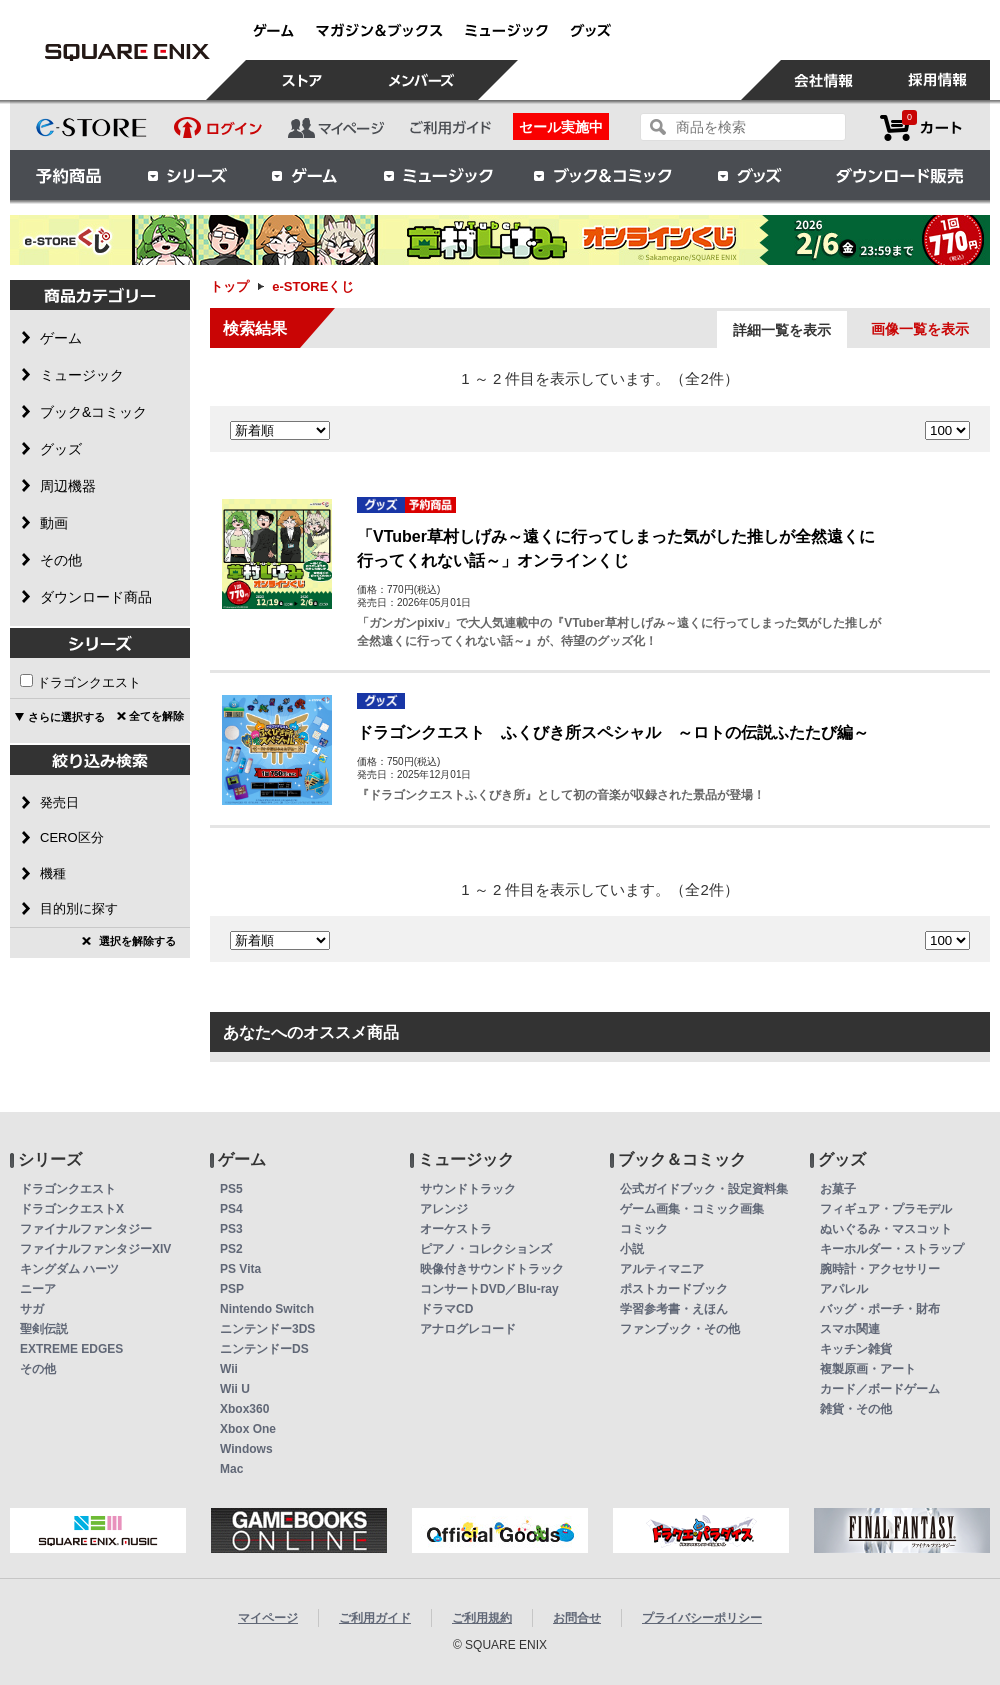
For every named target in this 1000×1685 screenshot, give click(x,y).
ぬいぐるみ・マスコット (886, 1229)
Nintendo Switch (267, 1309)
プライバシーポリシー (702, 1618)
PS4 (231, 1209)
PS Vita (240, 1269)
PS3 (231, 1229)
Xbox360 (244, 1409)
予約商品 (69, 175)
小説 (632, 1249)
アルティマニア (662, 1269)
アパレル (844, 1289)
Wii (229, 1369)
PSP (232, 1289)
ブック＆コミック (602, 175)
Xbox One (248, 1429)
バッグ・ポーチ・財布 (880, 1309)
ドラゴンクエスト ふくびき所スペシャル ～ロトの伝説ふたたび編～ (613, 732)
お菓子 (838, 1189)
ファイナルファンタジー (86, 1229)
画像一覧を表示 (920, 329)
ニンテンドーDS (264, 1349)
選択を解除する (137, 941)
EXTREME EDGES (71, 1349)
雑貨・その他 (856, 1409)
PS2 (231, 1249)
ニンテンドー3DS (267, 1329)
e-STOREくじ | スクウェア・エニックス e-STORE (127, 52)
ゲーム (305, 175)
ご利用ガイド (375, 1618)
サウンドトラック (468, 1189)
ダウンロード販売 (900, 175)
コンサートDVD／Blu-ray (489, 1289)
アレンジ (444, 1209)
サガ (32, 1309)
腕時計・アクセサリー (880, 1269)
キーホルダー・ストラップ (892, 1249)
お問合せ (577, 1618)
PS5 (231, 1189)
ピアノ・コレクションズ (486, 1249)
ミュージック (438, 175)
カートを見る (921, 127)
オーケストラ (456, 1229)
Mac (231, 1469)
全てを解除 (156, 716)
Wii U (235, 1389)
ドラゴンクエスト (89, 682)
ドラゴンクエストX (72, 1209)
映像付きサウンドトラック (492, 1269)
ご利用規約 (482, 1618)
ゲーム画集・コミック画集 (692, 1209)
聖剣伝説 (44, 1329)
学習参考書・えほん (674, 1309)
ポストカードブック (674, 1289)
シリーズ (187, 175)
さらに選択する (66, 717)
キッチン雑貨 (856, 1349)
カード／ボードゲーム (880, 1389)
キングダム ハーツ (69, 1269)
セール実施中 (561, 127)
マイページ (268, 1618)
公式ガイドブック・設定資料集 (704, 1189)
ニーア (38, 1289)
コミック (644, 1229)
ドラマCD (446, 1309)
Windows (246, 1449)
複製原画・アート (868, 1369)
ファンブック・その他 (680, 1329)
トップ (229, 286)
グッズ (751, 175)
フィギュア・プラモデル (886, 1209)
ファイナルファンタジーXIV (95, 1249)
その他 (38, 1369)
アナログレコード (468, 1329)
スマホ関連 (850, 1329)
